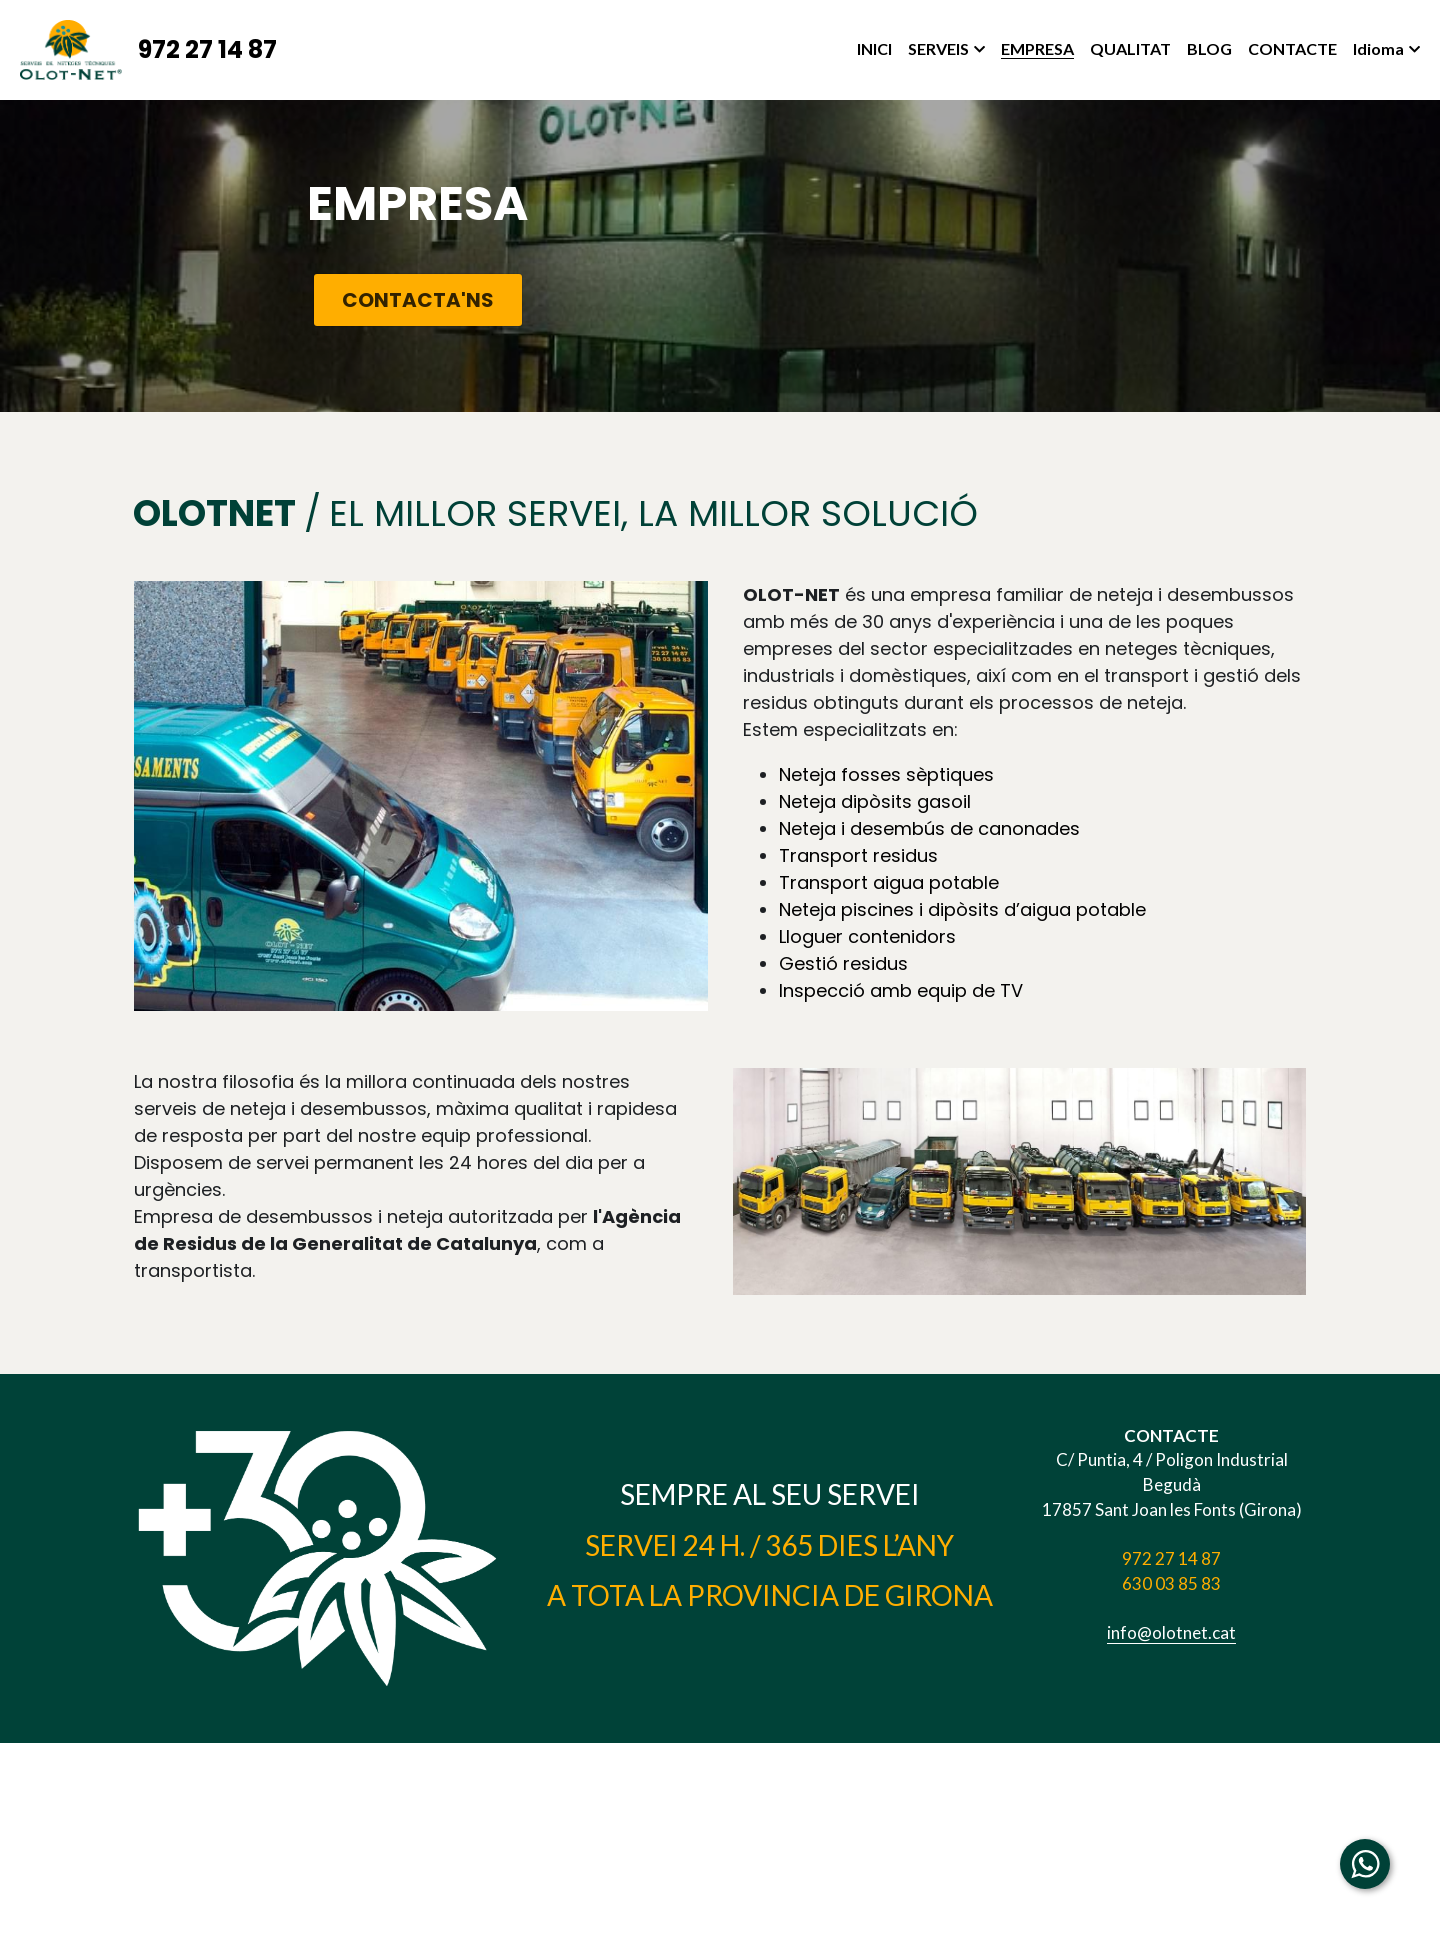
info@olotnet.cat (1171, 1632)
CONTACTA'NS (418, 300)
